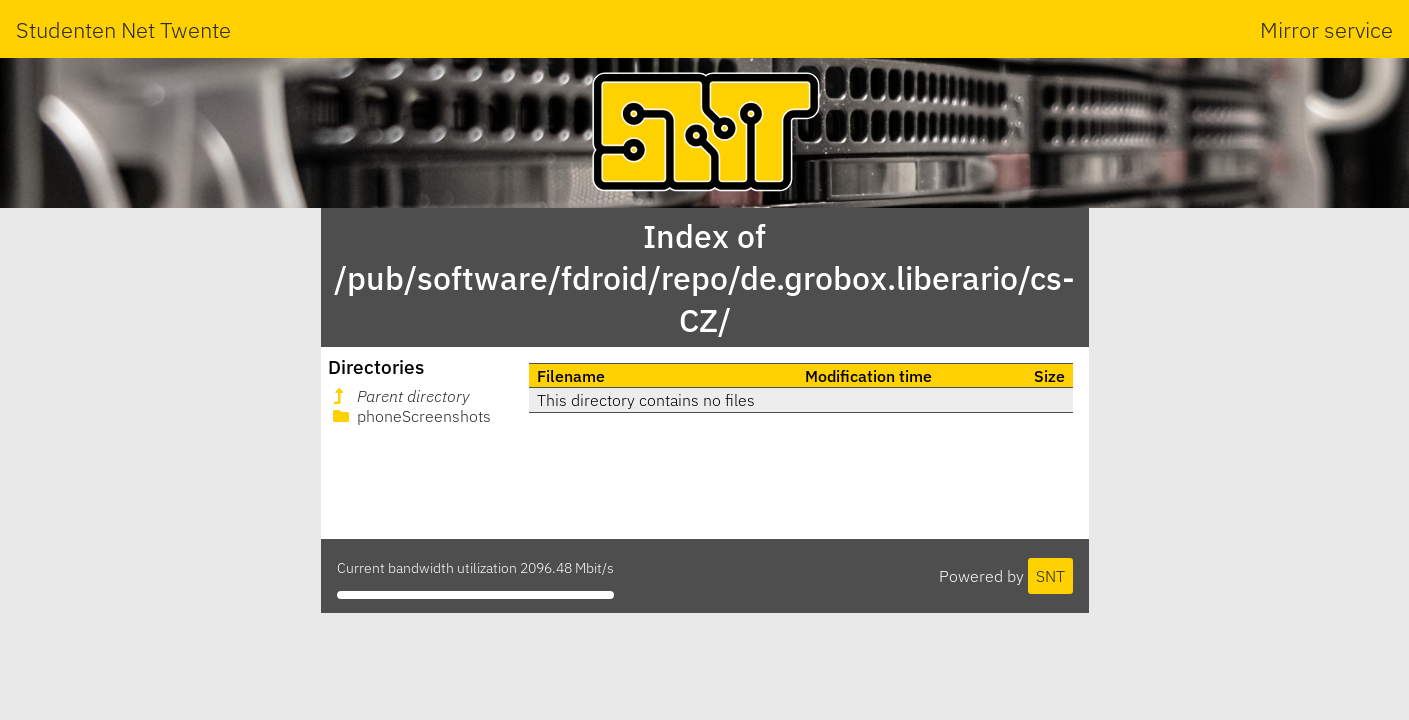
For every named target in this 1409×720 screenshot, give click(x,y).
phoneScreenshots (410, 416)
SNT (1050, 576)
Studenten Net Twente (123, 29)
